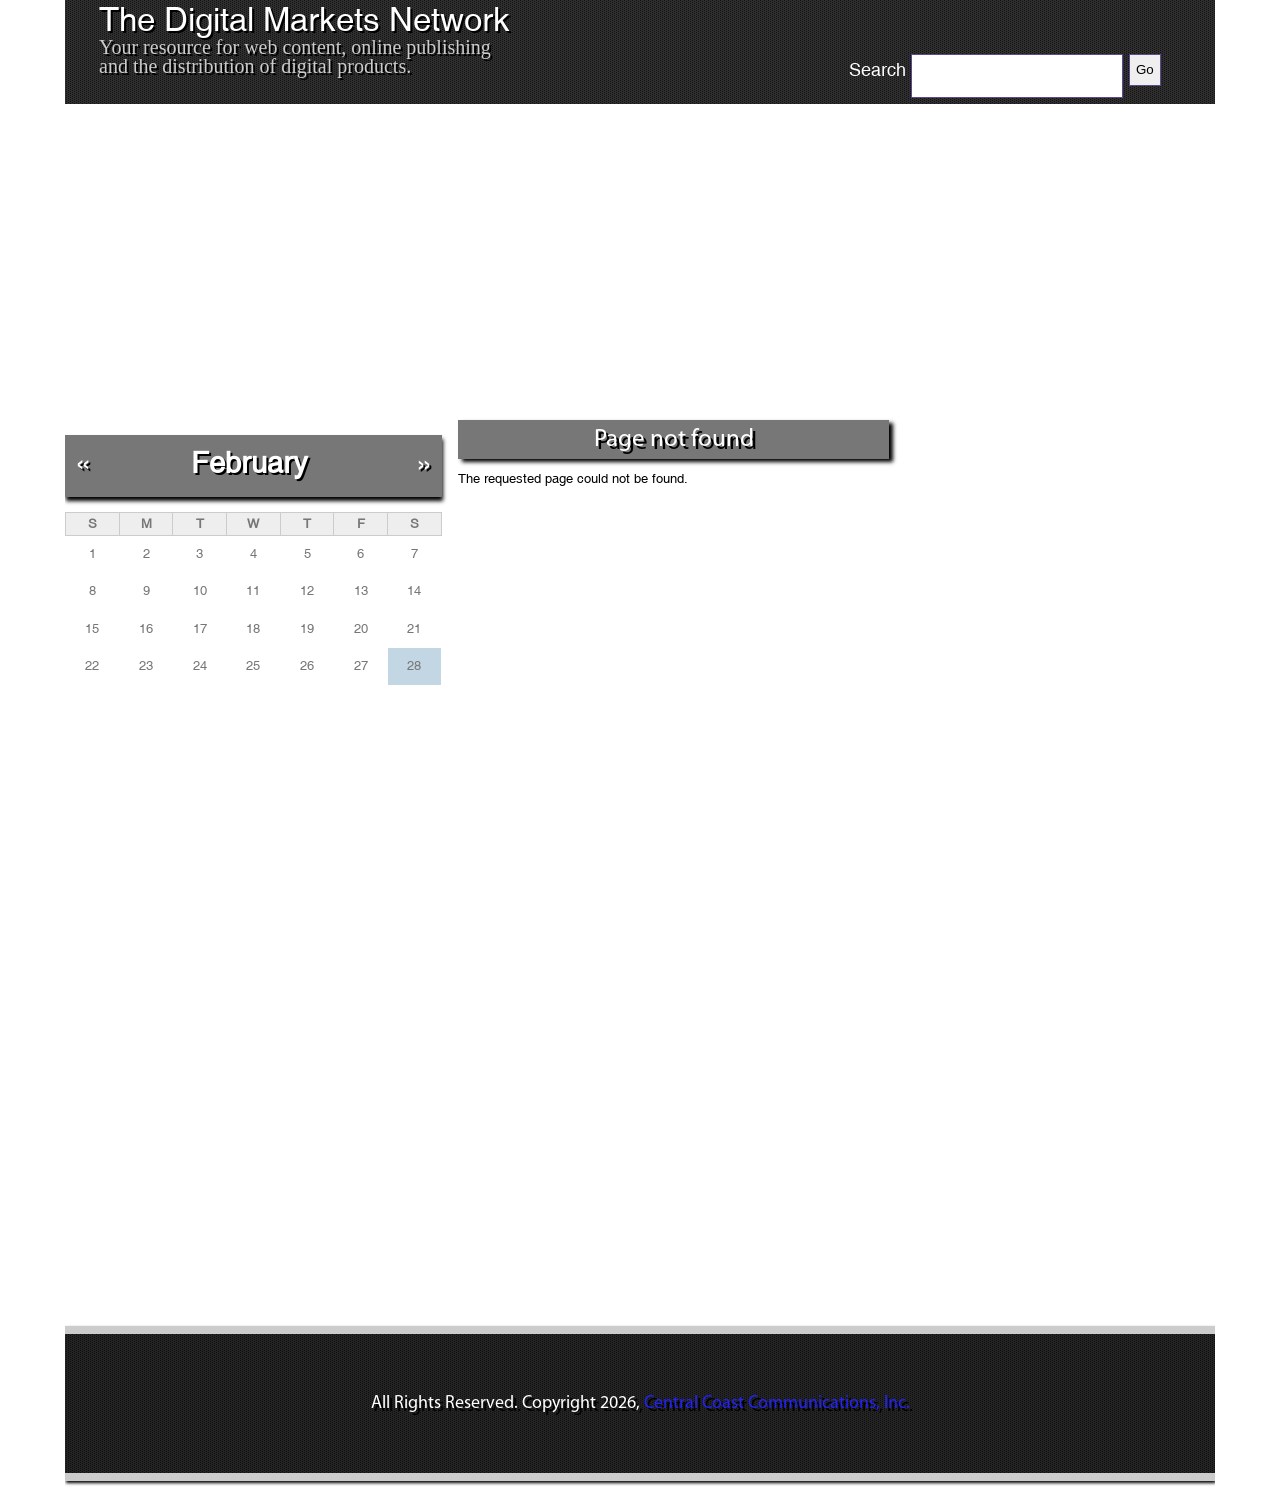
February (249, 462)
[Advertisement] (479, 269)
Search (877, 70)
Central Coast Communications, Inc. (777, 1403)
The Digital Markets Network (304, 20)
